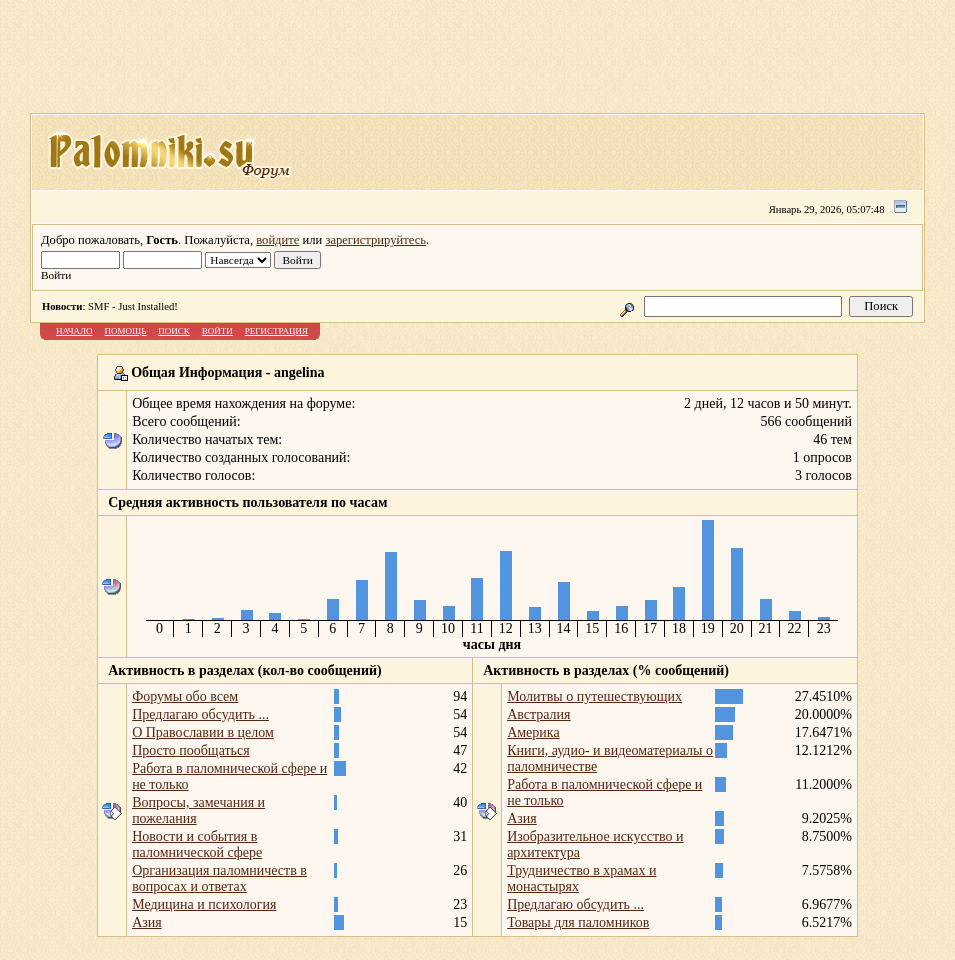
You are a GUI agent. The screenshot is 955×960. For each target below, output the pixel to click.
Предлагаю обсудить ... (200, 714)
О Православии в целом (203, 732)
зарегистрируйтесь (375, 240)
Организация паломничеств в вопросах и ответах (219, 878)
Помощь (126, 331)
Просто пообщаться (191, 750)
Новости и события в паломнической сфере (197, 844)
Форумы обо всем (185, 696)
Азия (147, 922)
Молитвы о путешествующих (594, 696)
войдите (277, 240)
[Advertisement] (478, 63)
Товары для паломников (578, 922)
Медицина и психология (204, 904)
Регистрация (276, 331)
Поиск (174, 331)
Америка (533, 732)
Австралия (538, 714)
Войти (217, 331)
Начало (74, 331)
